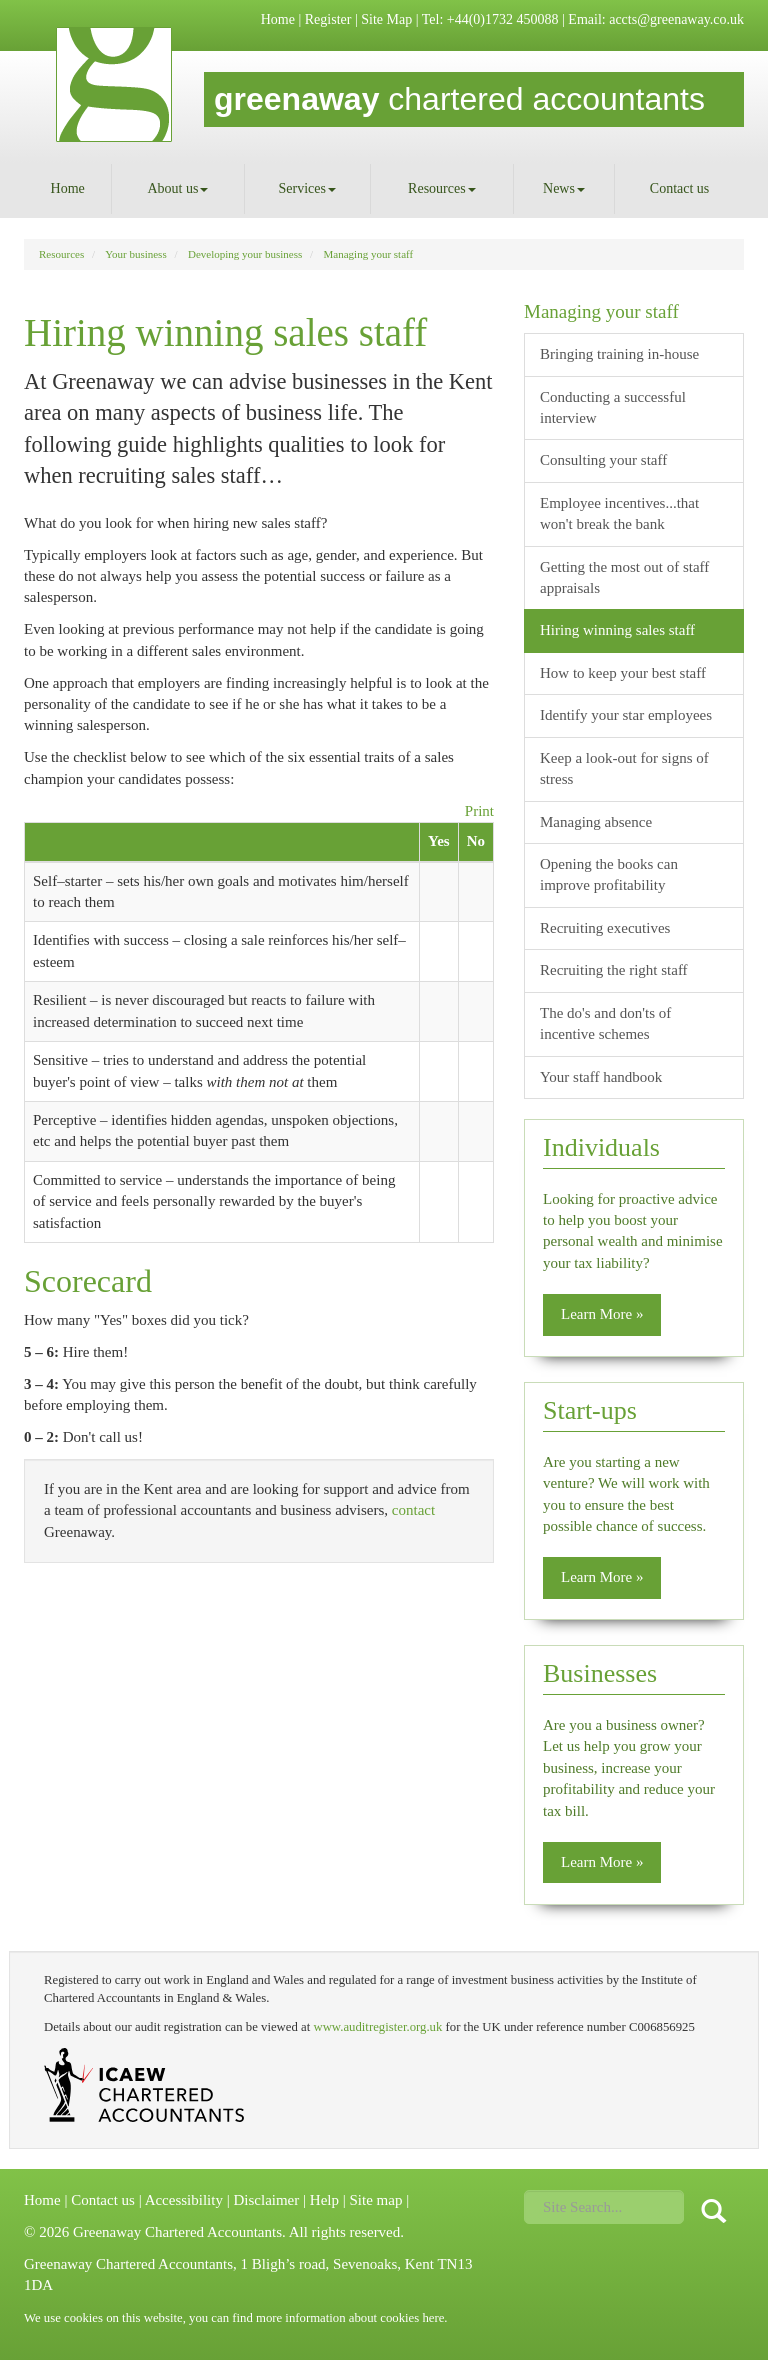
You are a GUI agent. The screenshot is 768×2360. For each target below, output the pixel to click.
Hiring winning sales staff (617, 630)
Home (278, 19)
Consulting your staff (603, 460)
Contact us (680, 188)
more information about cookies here (350, 2318)
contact (413, 1510)
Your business (136, 254)
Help (324, 2200)
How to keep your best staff (623, 673)
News (564, 188)
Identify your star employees (626, 715)
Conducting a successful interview (613, 407)
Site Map (386, 19)
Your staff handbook (601, 1077)
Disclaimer (266, 2200)
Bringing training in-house (619, 354)
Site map (375, 2200)
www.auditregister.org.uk (377, 2027)
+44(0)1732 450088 (503, 19)
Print (479, 811)
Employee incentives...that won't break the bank (619, 513)
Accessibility (184, 2200)
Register (328, 19)
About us (177, 188)
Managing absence (596, 822)
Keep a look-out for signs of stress (624, 768)
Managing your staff (369, 254)
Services (307, 188)
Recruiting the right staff (614, 970)
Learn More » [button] (602, 1314)
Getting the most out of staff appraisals (624, 577)
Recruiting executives (605, 928)
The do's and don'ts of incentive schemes (605, 1023)
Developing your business (245, 254)
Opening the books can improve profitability (609, 874)
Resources (442, 188)
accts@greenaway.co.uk (676, 19)
